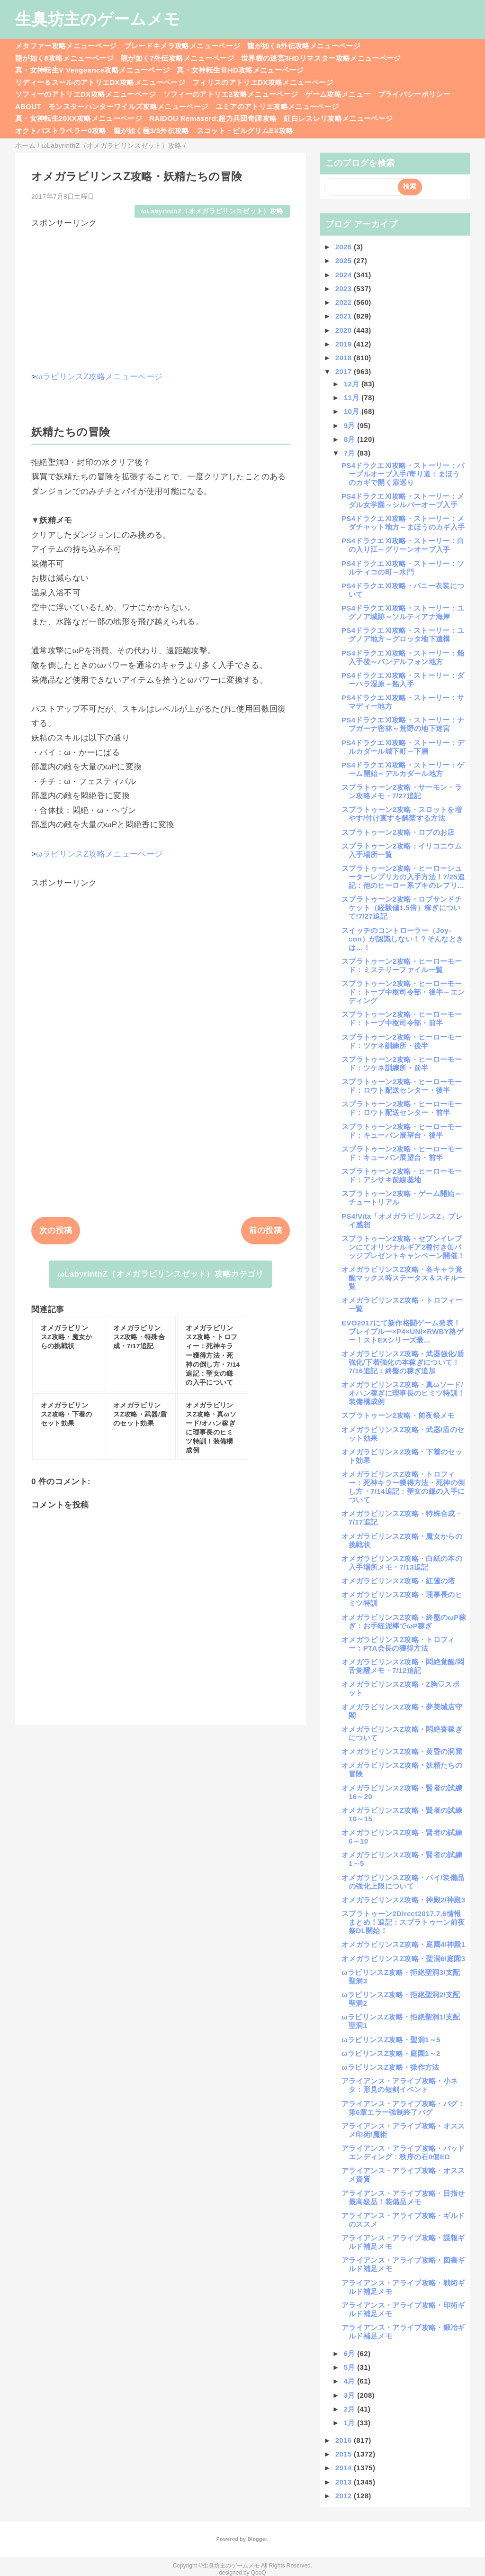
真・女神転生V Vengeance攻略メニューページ (92, 70)
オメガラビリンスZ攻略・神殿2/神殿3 (403, 1900)
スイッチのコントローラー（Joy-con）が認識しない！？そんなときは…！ (402, 938)
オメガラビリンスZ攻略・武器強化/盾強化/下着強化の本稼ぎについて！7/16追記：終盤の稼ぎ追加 (402, 1362)
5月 (351, 2367)
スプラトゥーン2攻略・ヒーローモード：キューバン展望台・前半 (401, 1153)
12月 (352, 384)
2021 (344, 316)
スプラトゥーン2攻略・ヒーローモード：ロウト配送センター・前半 (401, 1108)
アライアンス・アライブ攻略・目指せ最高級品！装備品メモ (403, 2197)
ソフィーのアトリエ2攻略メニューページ (230, 94)
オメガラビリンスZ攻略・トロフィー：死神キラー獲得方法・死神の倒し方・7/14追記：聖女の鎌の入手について (403, 1487)
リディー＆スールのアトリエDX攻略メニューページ (100, 82)
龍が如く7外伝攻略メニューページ (177, 58)
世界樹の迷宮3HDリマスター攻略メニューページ (321, 58)
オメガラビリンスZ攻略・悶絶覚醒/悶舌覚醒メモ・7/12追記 (402, 1666)
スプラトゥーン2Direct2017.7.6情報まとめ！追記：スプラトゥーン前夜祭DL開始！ (403, 1922)
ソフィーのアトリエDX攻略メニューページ (85, 94)
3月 (351, 2395)
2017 (344, 371)
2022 (344, 302)
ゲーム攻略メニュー (337, 94)
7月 (351, 453)
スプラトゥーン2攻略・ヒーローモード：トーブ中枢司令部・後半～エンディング (403, 992)
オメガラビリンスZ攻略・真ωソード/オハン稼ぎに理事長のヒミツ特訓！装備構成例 (403, 1393)
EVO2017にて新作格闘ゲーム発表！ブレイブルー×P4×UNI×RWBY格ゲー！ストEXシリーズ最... (402, 1331)
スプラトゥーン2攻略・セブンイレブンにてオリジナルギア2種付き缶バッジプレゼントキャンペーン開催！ (403, 1247)
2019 (344, 344)
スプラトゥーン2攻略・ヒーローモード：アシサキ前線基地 (401, 1175)
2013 (344, 2482)
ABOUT (28, 106)
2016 (344, 2440)
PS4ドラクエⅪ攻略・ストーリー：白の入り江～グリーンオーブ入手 (402, 545)
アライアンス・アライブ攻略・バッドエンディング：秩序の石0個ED (403, 2152)
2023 (344, 288)
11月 (352, 397)
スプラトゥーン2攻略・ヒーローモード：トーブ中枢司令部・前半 (401, 1018)
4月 (351, 2381)
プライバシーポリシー (414, 94)
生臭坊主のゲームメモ (97, 19)
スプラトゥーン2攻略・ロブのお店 (398, 832)
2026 (344, 247)
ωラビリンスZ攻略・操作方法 (390, 2067)
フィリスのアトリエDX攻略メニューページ (262, 82)
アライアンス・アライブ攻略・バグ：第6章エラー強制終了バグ (403, 2108)
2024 (344, 275)
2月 (351, 2409)
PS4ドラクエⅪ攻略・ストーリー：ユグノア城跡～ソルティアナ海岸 (402, 612)
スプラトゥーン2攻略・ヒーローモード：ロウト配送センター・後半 (401, 1086)
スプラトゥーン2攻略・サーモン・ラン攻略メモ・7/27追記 (401, 791)
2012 (344, 2496)
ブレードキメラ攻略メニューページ (182, 46)
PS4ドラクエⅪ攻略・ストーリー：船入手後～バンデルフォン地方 (402, 657)
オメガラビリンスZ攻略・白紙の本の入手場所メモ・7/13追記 (401, 1562)
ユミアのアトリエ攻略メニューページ (277, 106)
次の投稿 (55, 1230)
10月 (352, 411)
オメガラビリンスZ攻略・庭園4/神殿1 (403, 1944)
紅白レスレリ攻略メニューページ (338, 118)
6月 (351, 2353)
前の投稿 (265, 1230)
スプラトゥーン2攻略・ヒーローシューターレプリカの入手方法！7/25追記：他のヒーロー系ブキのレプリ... (403, 876)
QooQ (258, 2572)
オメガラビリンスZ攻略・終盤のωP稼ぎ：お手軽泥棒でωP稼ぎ (403, 1621)
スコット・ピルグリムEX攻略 (245, 131)
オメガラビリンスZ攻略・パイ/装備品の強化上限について (402, 1881)
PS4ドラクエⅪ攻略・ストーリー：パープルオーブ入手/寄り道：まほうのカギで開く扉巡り (402, 473)
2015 (344, 2454)
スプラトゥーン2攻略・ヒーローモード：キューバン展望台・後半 (401, 1131)
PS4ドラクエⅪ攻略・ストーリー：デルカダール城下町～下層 (402, 747)
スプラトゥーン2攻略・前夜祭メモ (398, 1415)
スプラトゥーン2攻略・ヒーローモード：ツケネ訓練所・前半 (401, 1063)
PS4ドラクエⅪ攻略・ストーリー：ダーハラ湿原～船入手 (402, 679)
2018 (344, 358)
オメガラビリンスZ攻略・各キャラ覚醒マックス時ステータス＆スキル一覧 (403, 1277)
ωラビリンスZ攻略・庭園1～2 (390, 2053)
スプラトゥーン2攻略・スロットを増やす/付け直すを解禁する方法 (401, 813)
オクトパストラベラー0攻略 (61, 131)
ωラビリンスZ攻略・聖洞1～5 (390, 2040)
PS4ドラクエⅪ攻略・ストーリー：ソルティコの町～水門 (402, 567)
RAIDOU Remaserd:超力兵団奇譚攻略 (213, 118)
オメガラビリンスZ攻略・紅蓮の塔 (398, 1581)
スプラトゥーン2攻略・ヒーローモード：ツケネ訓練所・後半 (401, 1041)
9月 (351, 425)
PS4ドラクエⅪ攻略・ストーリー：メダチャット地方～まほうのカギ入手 (403, 522)
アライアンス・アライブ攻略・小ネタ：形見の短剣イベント (399, 2085)
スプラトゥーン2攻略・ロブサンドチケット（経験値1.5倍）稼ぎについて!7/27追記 (401, 907)
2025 (344, 260)
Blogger (257, 2539)
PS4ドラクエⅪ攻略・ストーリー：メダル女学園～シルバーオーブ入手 (402, 500)
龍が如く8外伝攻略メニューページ (303, 46)
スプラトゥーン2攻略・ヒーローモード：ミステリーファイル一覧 (401, 965)
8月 (351, 439)
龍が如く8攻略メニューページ (64, 58)
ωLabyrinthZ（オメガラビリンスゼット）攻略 (212, 211)
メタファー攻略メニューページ (66, 46)
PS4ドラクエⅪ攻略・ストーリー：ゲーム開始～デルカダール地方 (402, 769)
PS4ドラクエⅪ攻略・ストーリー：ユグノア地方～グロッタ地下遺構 (402, 634)
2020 (344, 330)
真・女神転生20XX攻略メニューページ (78, 118)
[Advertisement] (160, 295)
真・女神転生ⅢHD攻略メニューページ (240, 70)
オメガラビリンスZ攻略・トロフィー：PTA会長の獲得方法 (398, 1643)
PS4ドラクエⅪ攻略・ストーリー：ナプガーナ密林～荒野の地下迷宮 (402, 724)
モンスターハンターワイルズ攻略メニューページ (128, 106)
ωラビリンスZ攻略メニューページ (99, 376)
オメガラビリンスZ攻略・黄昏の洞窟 (401, 1751)
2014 (344, 2468)
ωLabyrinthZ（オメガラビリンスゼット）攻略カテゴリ (160, 1274)
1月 (351, 2423)
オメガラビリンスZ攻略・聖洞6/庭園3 (403, 1959)
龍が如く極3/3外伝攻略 (151, 131)
